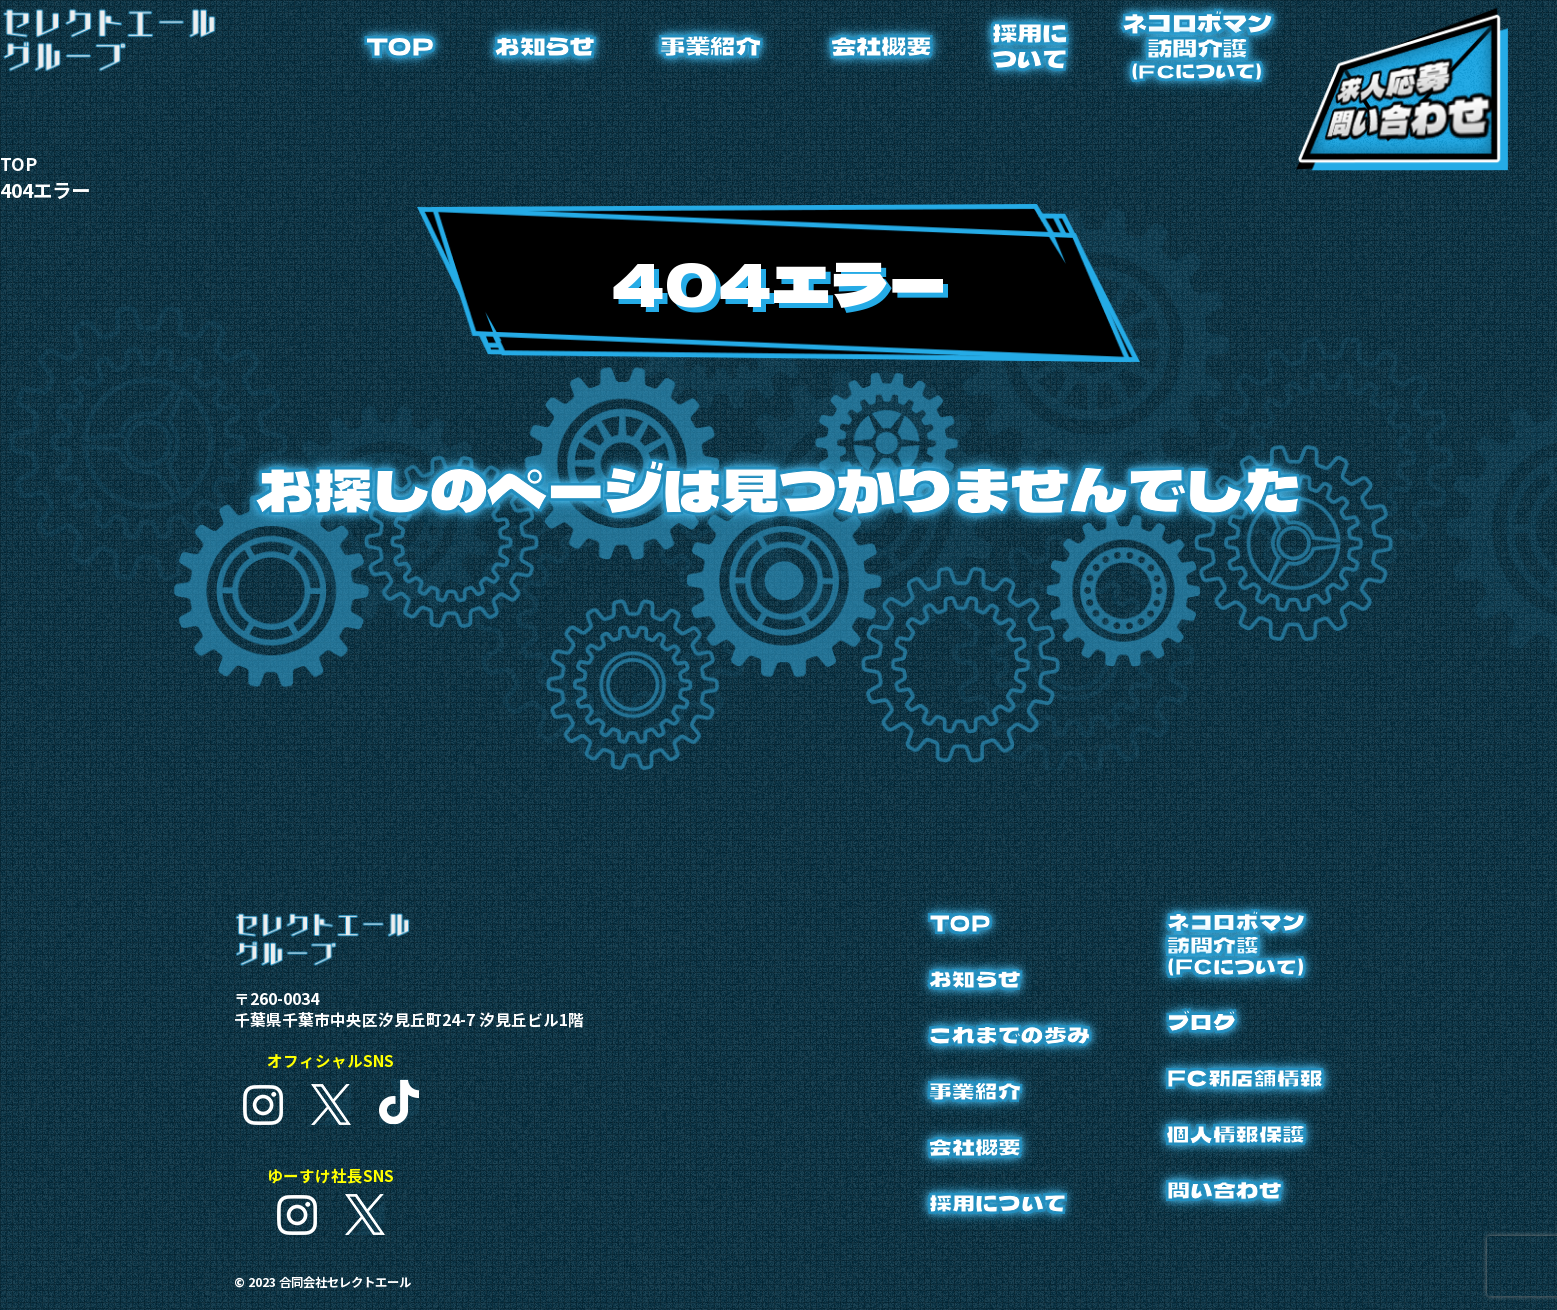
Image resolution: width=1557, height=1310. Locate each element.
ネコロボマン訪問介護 (1197, 45)
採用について (1029, 45)
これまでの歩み (987, 1039)
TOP (399, 45)
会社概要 (881, 45)
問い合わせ (1214, 1201)
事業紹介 (710, 45)
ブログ (1189, 1028)
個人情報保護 (1227, 1143)
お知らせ (545, 45)
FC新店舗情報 (1237, 1085)
